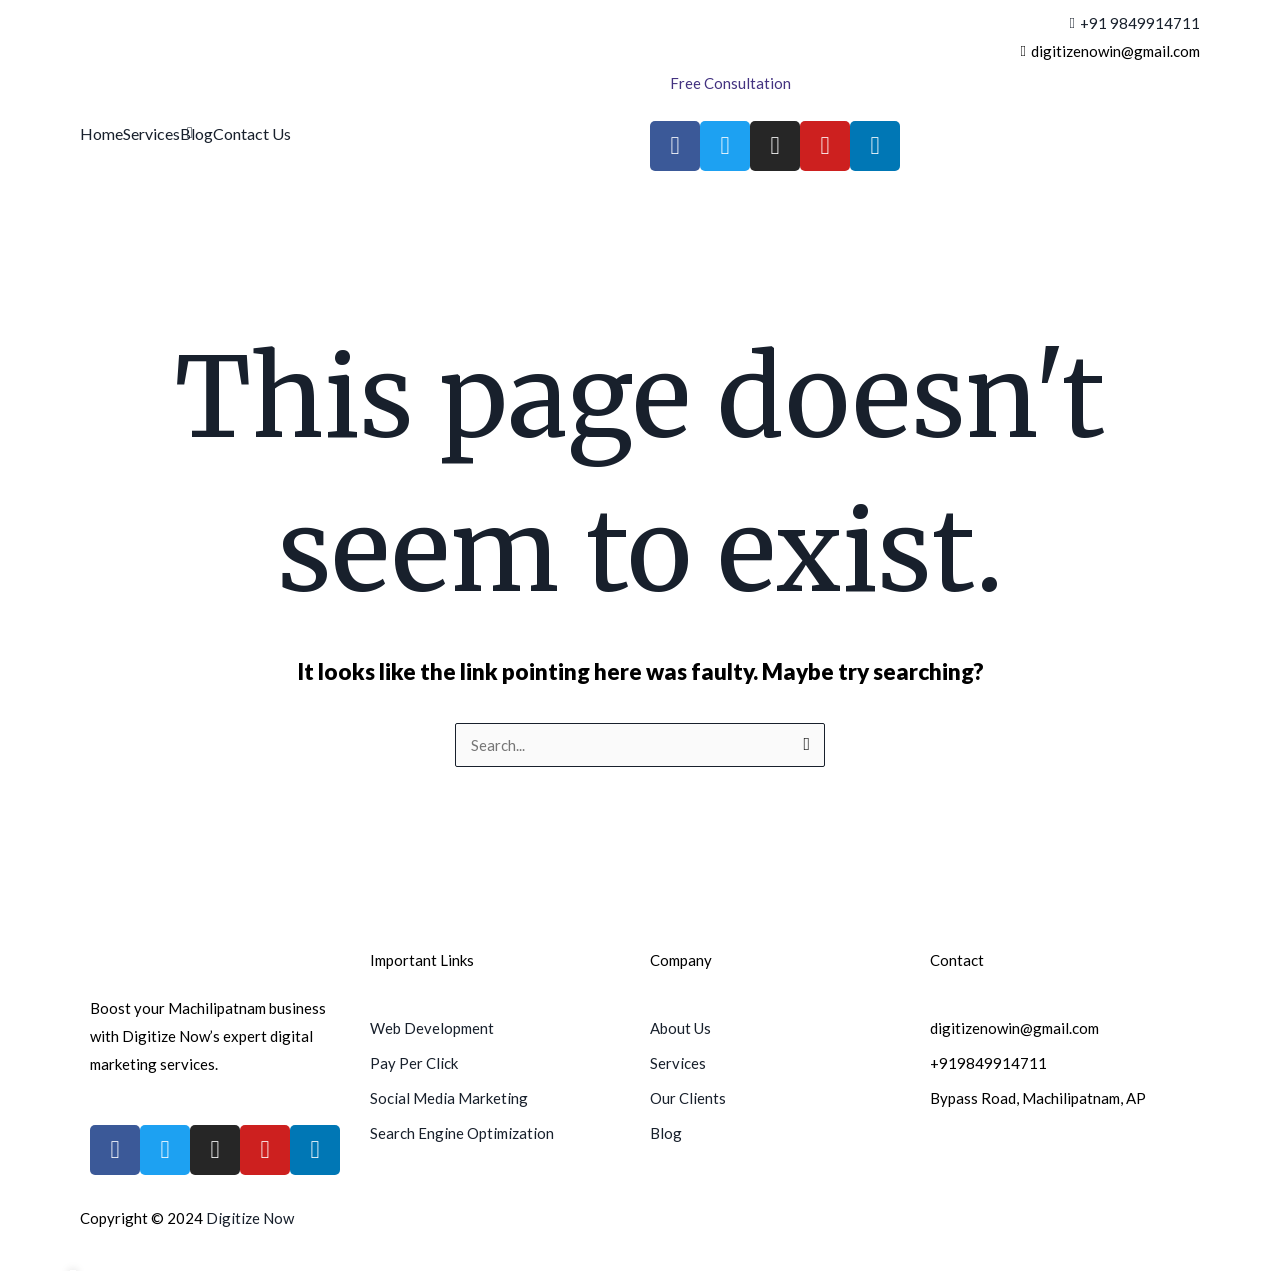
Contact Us (252, 133)
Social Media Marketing (449, 1098)
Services (151, 133)
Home (101, 133)
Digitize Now (250, 1218)
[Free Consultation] (730, 83)
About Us (680, 1028)
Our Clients (688, 1098)
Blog (196, 133)
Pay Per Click (414, 1063)
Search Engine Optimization (462, 1133)
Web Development (432, 1028)
